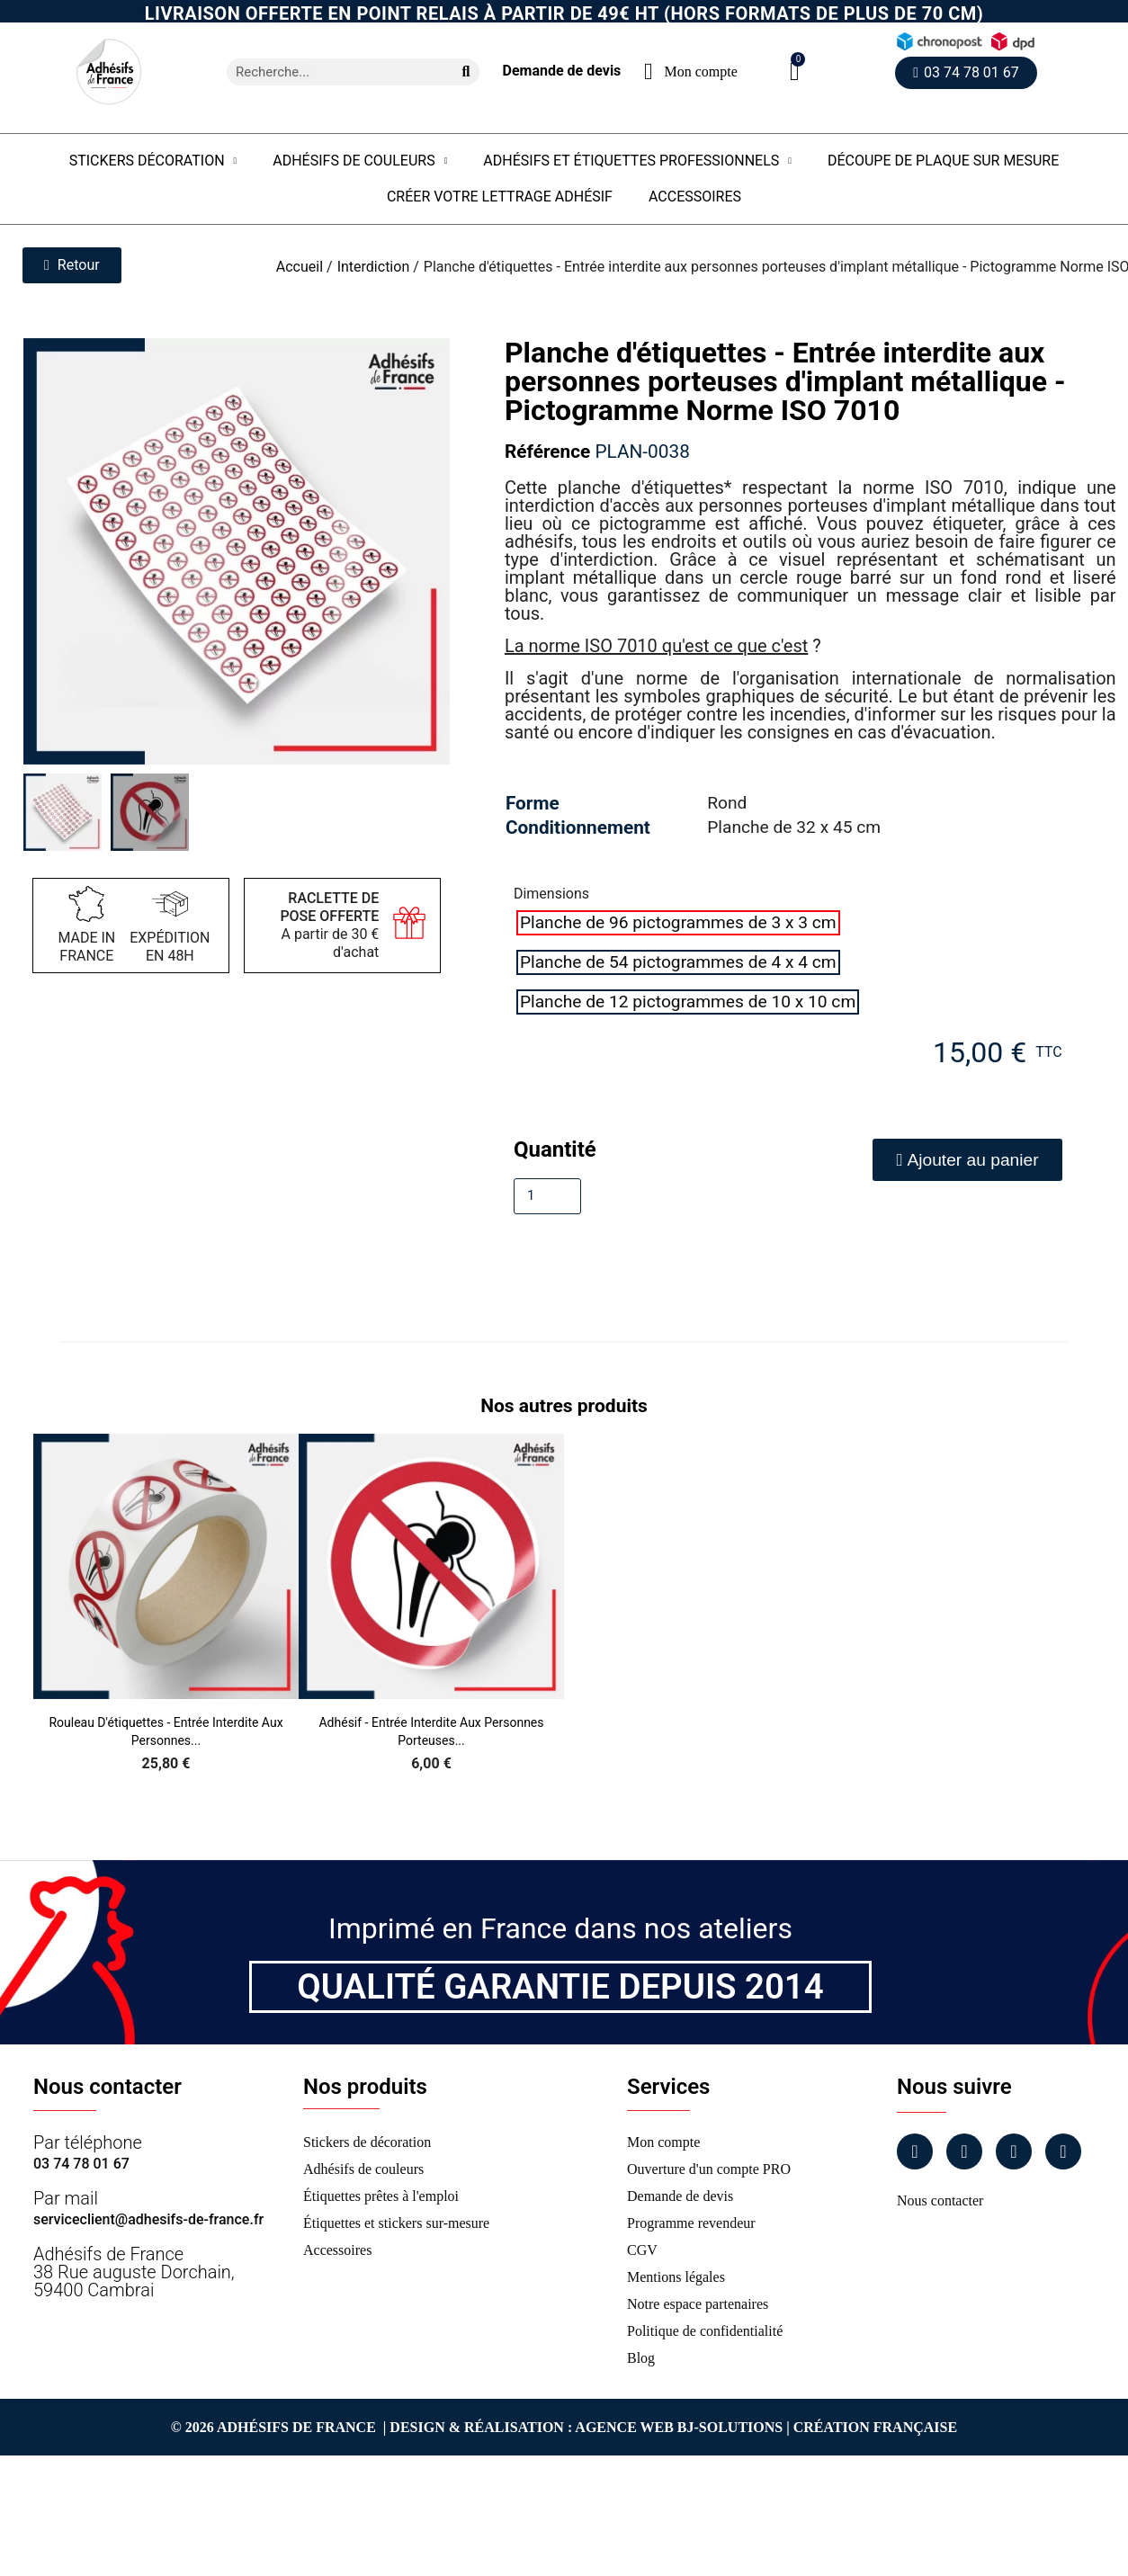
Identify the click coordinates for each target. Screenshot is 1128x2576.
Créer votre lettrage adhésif (500, 196)
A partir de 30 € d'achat (329, 925)
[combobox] (332, 71)
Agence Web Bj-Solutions (679, 2427)
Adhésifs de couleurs (360, 161)
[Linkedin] (1014, 2151)
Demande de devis (562, 70)
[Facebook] (915, 2151)
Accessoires (695, 196)
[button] (794, 71)
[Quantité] (547, 1196)
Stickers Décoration (153, 161)
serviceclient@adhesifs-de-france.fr (148, 2219)
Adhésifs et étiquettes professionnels (637, 161)
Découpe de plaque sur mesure (943, 160)
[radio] (678, 922)
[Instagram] (964, 2151)
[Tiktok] (1063, 2151)
